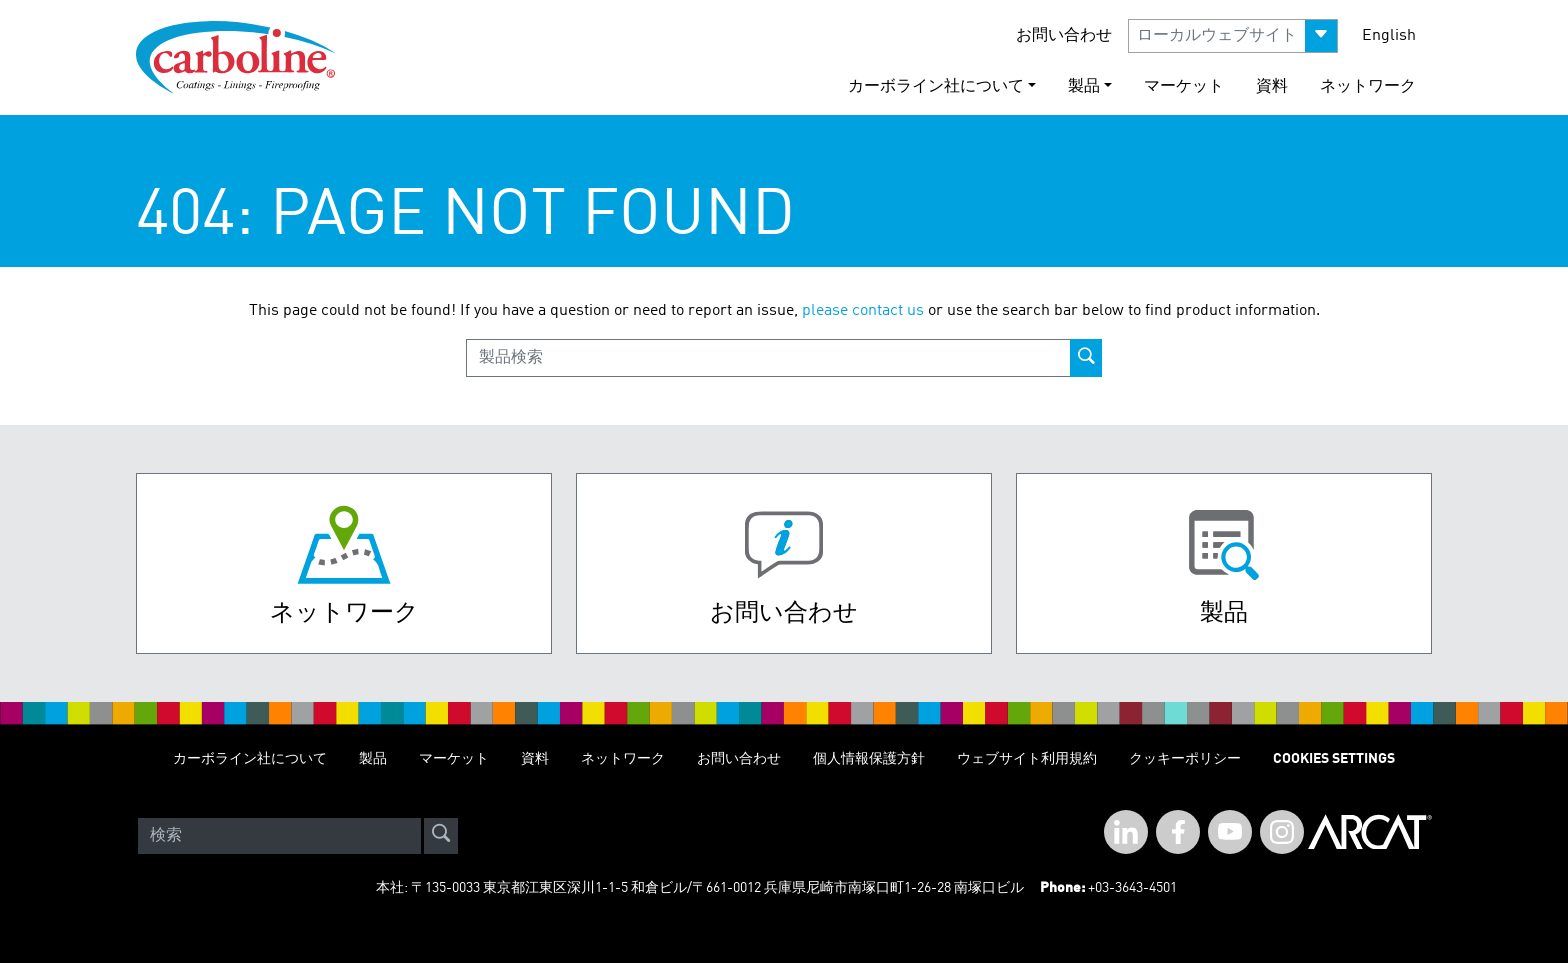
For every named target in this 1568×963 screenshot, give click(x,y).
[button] (1233, 36)
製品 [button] (1084, 87)
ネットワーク (1368, 87)
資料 (1272, 87)
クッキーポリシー (1185, 759)
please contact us (863, 311)
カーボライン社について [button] (936, 87)
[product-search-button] (1086, 358)
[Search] (279, 836)
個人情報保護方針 (869, 759)
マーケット (1184, 87)
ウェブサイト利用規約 (1027, 759)
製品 (373, 759)
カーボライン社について (250, 759)
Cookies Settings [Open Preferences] (1334, 759)
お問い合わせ (1064, 36)
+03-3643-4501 (1132, 888)
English (1389, 36)
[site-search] (441, 836)
